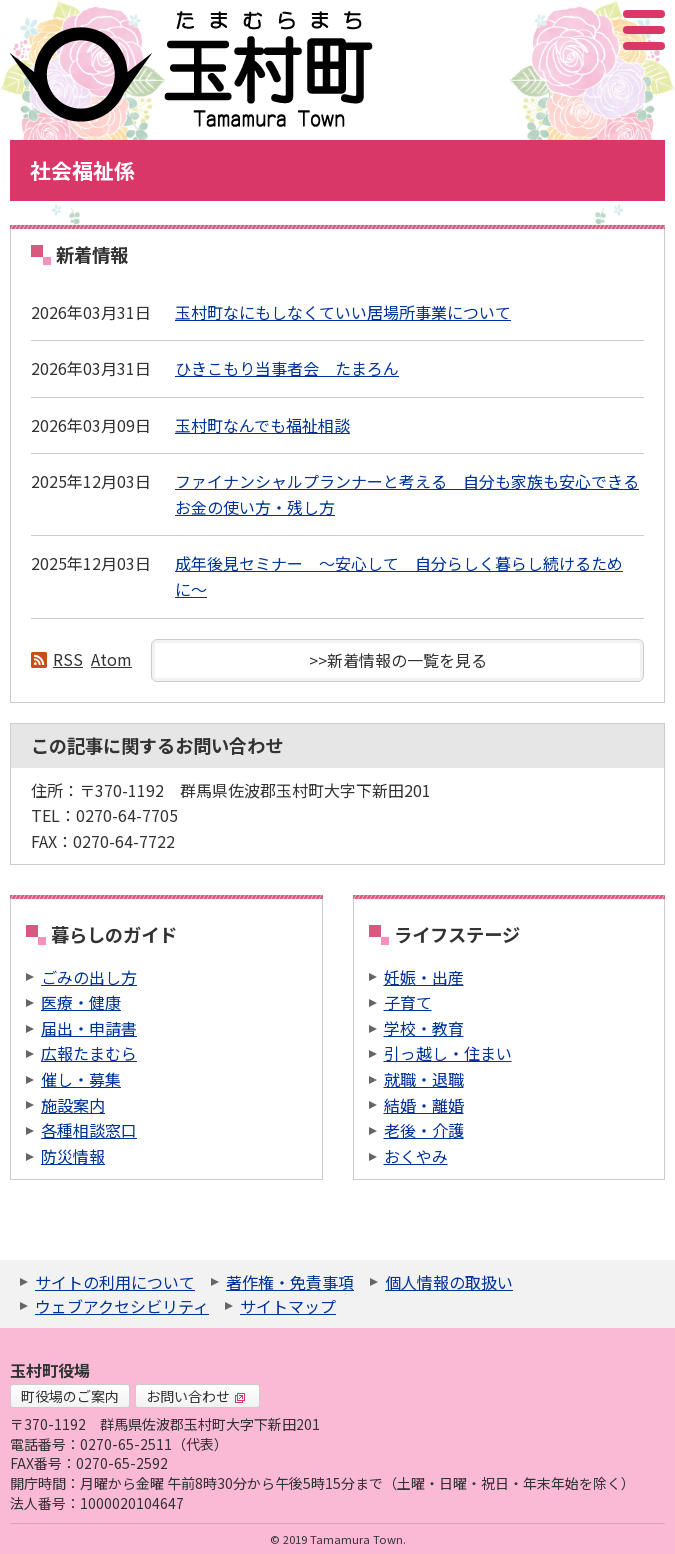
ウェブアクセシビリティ (122, 1306)
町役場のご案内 (70, 1396)
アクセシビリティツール (590, 30)
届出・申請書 (89, 1028)
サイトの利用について (115, 1282)
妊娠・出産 (424, 977)
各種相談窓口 (89, 1130)
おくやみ (416, 1156)
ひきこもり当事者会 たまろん (287, 368)
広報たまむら (89, 1053)
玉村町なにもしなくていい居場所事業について (343, 312)
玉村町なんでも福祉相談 (262, 425)
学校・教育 (424, 1028)
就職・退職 (424, 1079)
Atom (111, 659)
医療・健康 (81, 1002)
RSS (68, 659)
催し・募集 (81, 1079)
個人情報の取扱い (449, 1282)
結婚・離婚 (424, 1105)
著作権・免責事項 (290, 1282)
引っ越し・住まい (448, 1053)
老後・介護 (424, 1130)
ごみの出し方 (89, 977)
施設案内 (73, 1105)
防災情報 (73, 1156)
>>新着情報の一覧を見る (398, 660)
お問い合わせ (196, 1396)
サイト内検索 (544, 30)
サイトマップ (288, 1306)
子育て (408, 1002)
